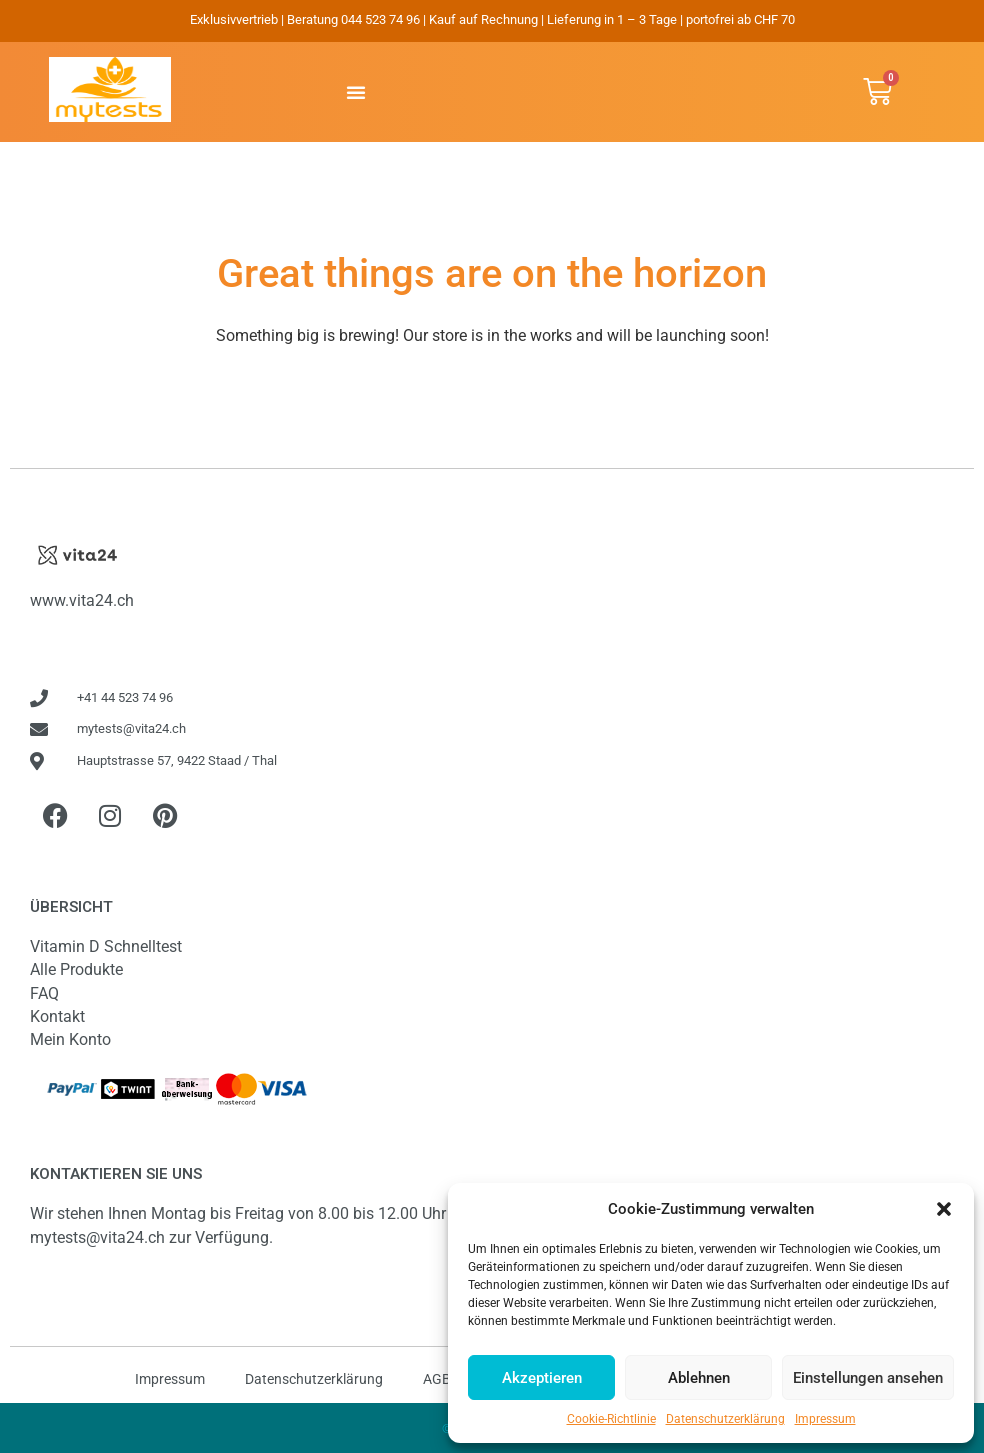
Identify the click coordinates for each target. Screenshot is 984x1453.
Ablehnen (699, 1378)
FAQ (44, 993)
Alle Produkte (76, 969)
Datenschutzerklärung (725, 1419)
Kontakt (57, 1016)
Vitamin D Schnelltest (106, 946)
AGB (437, 1379)
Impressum (825, 1419)
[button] (944, 1209)
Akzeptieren (542, 1378)
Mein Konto (70, 1039)
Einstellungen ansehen (868, 1378)
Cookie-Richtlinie (611, 1419)
